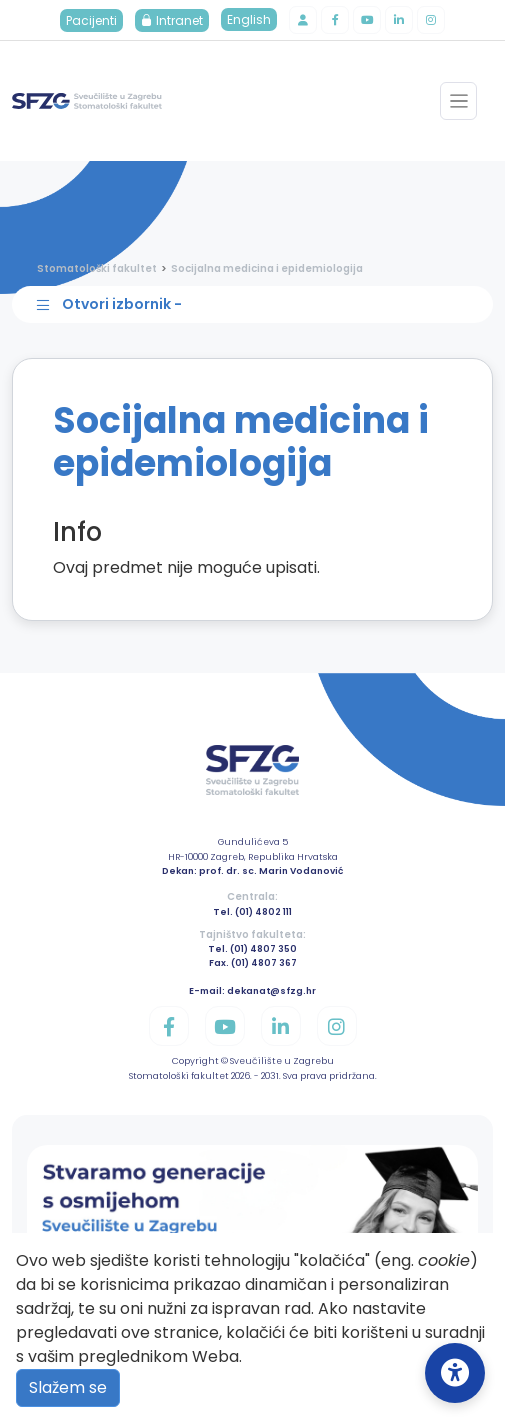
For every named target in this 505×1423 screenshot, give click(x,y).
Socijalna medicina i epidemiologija (267, 268)
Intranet (172, 20)
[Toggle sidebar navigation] (257, 304)
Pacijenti (91, 20)
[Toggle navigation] (458, 100)
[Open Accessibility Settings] (455, 1373)
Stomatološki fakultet (97, 268)
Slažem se (68, 1387)
